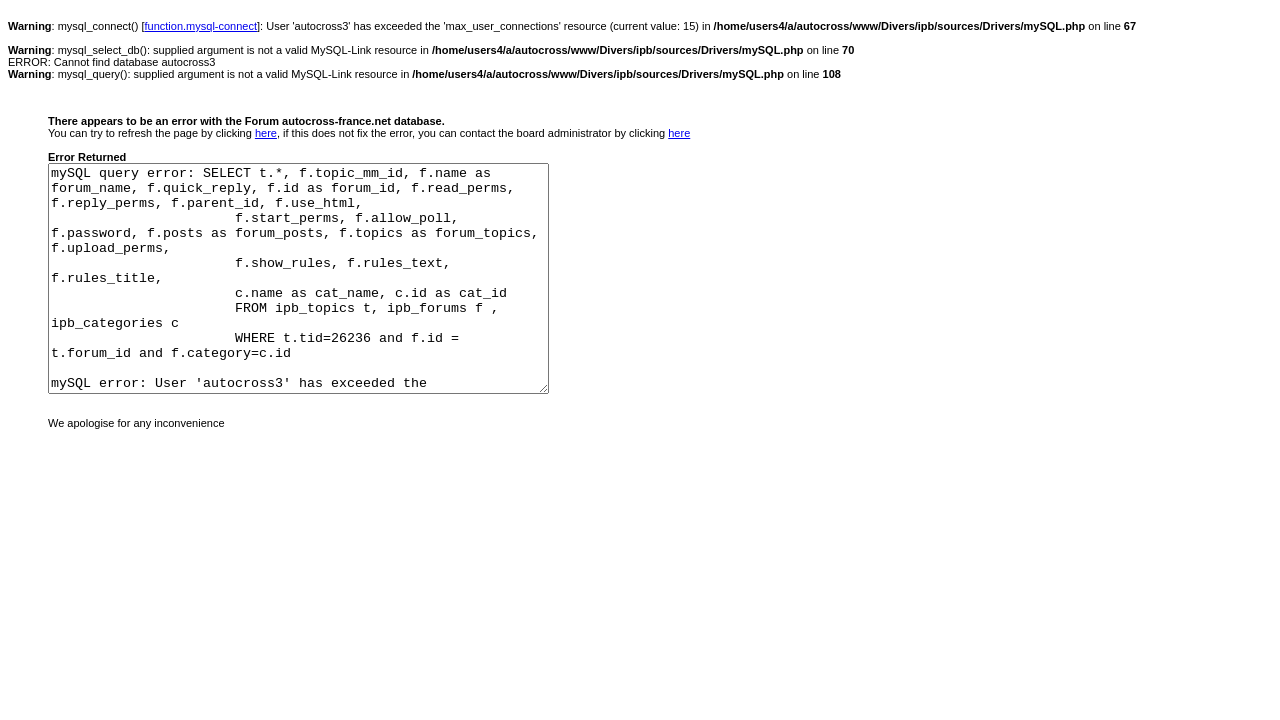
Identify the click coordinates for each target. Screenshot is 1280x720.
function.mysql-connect (201, 26)
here (266, 133)
